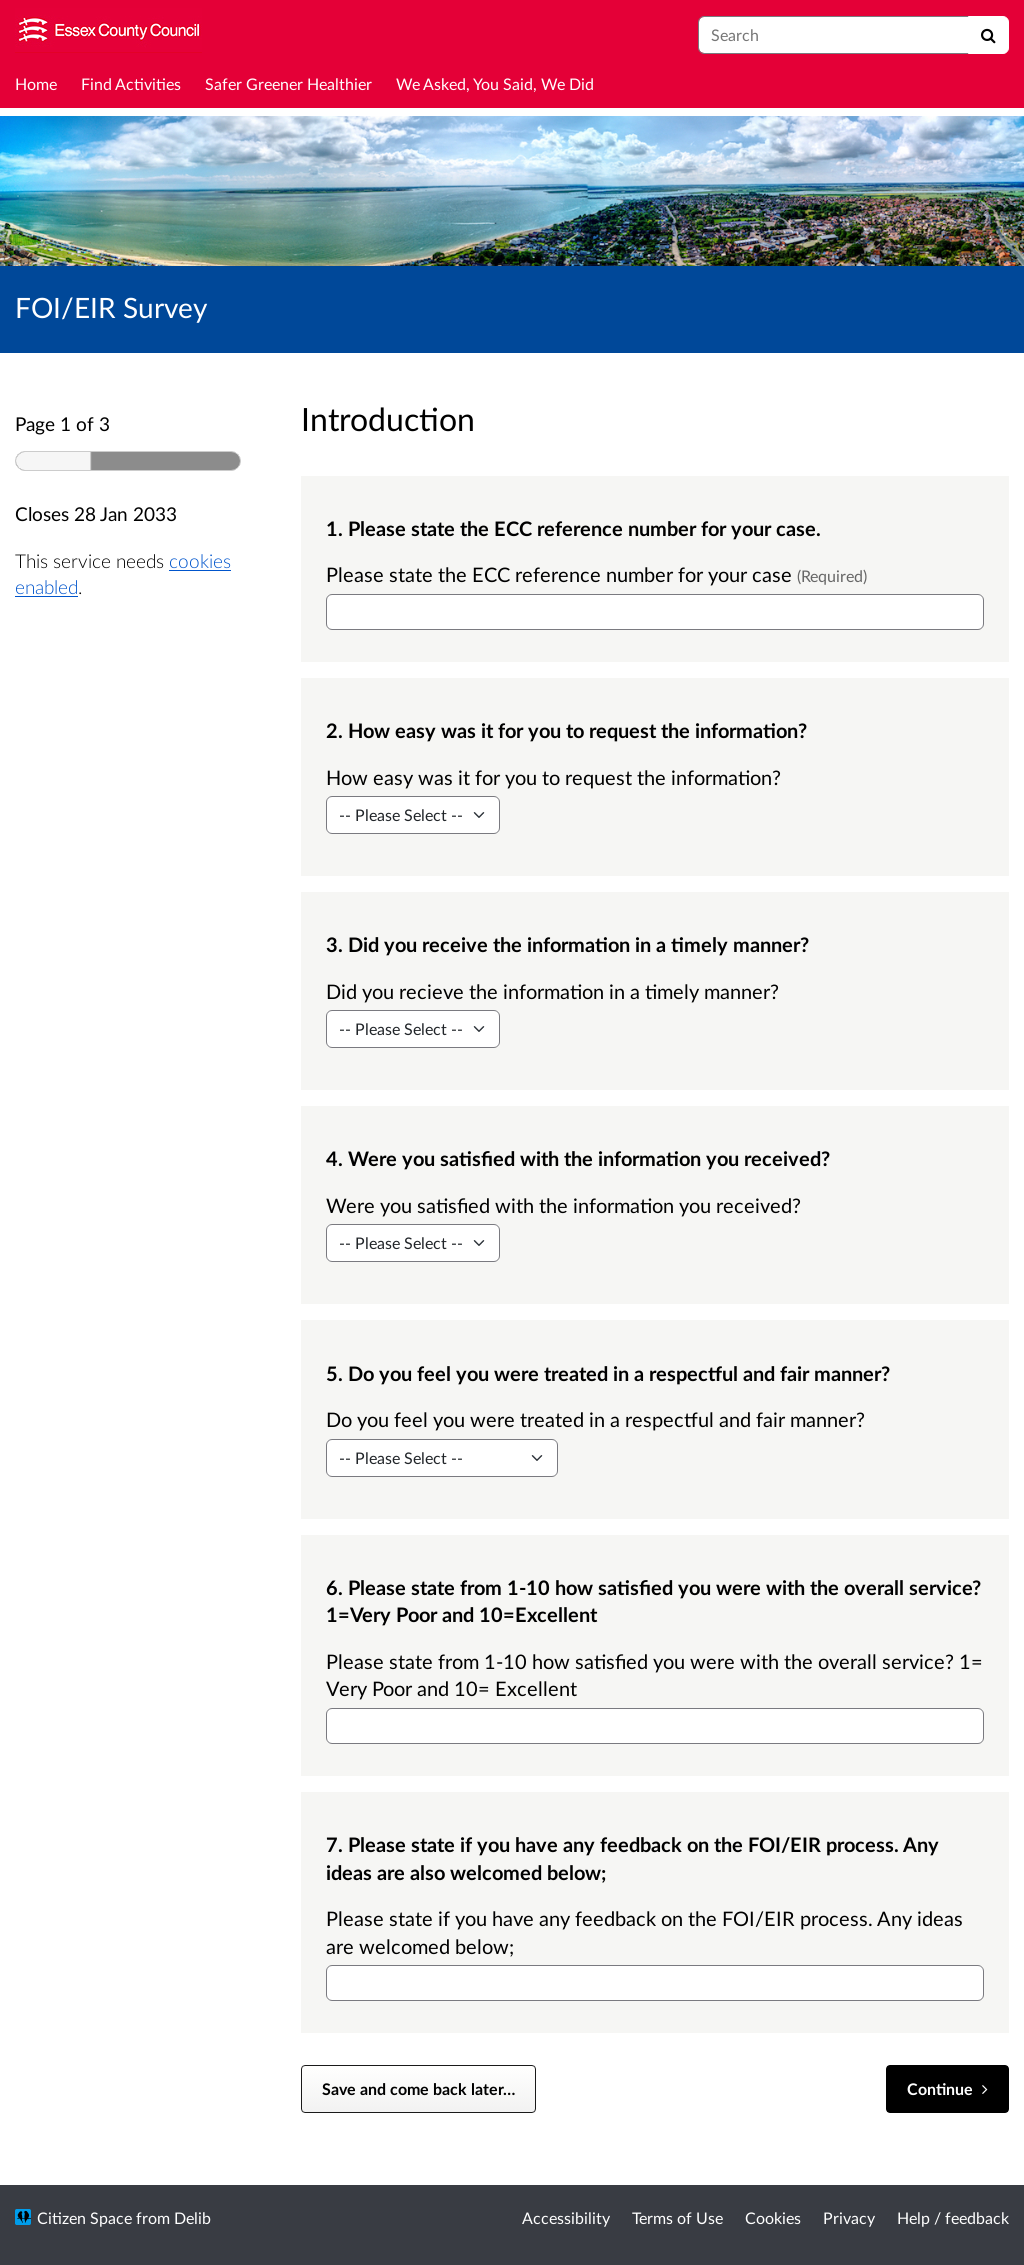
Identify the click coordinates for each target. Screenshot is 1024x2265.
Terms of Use (677, 2217)
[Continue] (947, 2089)
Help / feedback (953, 2217)
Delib (192, 2217)
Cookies (773, 2217)
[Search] (988, 35)
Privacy (849, 2217)
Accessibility (566, 2217)
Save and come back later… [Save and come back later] (418, 2088)
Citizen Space (84, 2217)
